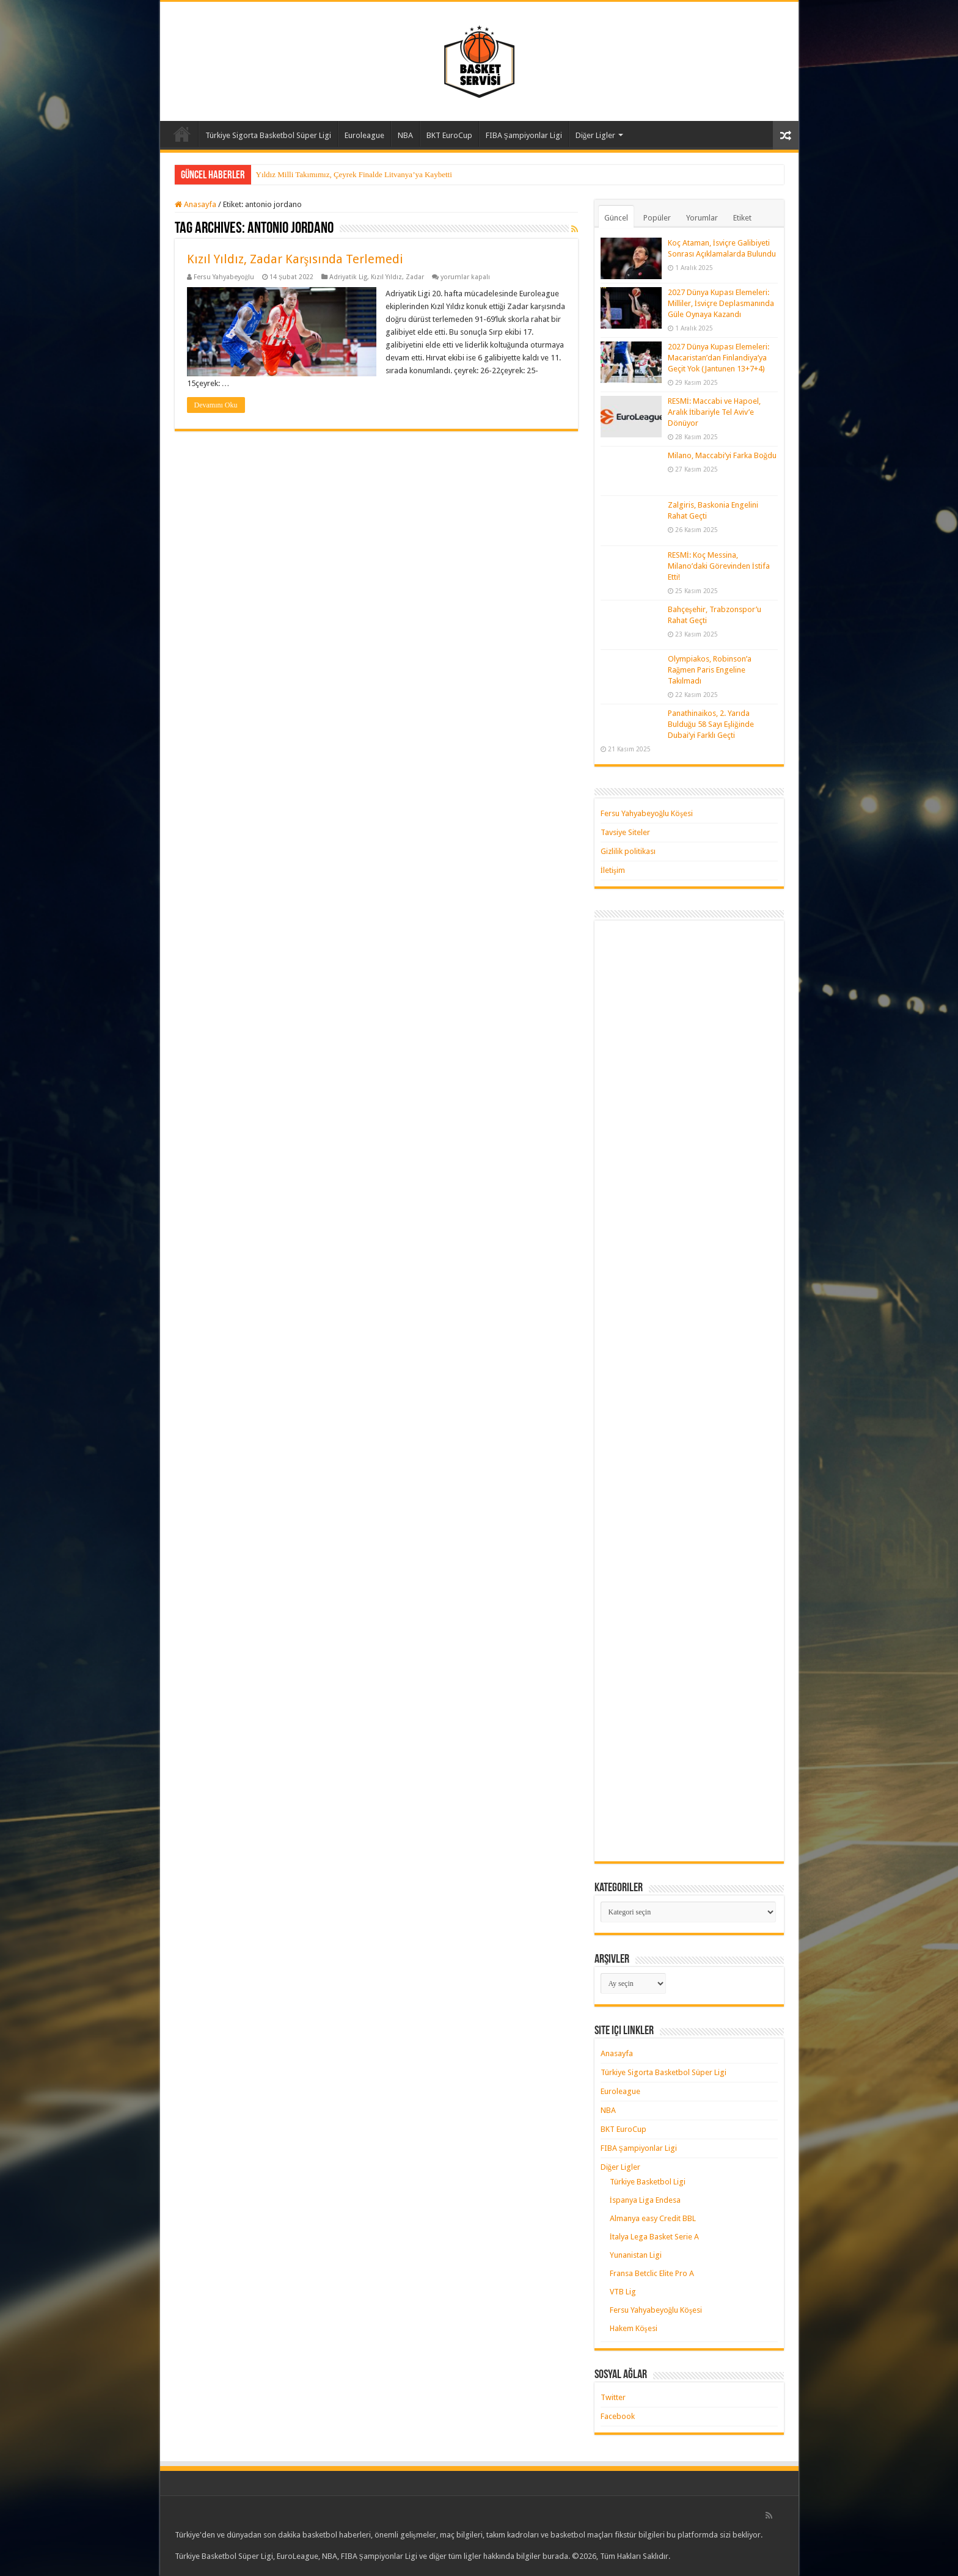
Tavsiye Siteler (625, 832)
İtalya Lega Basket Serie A (654, 2236)
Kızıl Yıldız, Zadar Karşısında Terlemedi (295, 259)
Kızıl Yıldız (386, 277)
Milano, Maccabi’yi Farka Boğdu (722, 455)
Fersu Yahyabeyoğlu (224, 277)
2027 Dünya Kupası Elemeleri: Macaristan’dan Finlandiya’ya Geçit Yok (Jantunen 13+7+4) (718, 357)
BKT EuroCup (449, 135)
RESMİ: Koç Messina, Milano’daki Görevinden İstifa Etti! (719, 566)
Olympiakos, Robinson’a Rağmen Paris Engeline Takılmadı (709, 669)
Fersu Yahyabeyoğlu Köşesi (647, 813)
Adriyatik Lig (348, 277)
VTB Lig (623, 2291)
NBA (405, 135)
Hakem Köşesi (633, 2328)
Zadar (415, 277)
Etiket (742, 217)
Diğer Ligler (596, 135)
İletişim (613, 870)
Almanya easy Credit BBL (653, 2218)
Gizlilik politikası (628, 851)
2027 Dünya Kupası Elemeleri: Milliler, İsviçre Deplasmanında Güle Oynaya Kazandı (721, 303)
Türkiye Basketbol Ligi (648, 2181)
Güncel (616, 217)
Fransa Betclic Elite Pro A (652, 2273)
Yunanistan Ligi (636, 2255)
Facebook (618, 2416)
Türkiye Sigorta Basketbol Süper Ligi (268, 135)
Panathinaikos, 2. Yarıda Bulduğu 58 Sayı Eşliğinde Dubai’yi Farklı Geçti (711, 724)
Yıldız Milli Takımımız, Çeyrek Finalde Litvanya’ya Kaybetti (354, 174)
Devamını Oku (216, 405)
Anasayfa (182, 134)
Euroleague (364, 135)
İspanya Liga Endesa (645, 2200)
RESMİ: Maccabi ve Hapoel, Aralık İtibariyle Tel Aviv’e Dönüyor (714, 412)
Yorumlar (702, 217)
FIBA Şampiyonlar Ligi (524, 135)
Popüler (657, 217)
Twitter (613, 2397)
